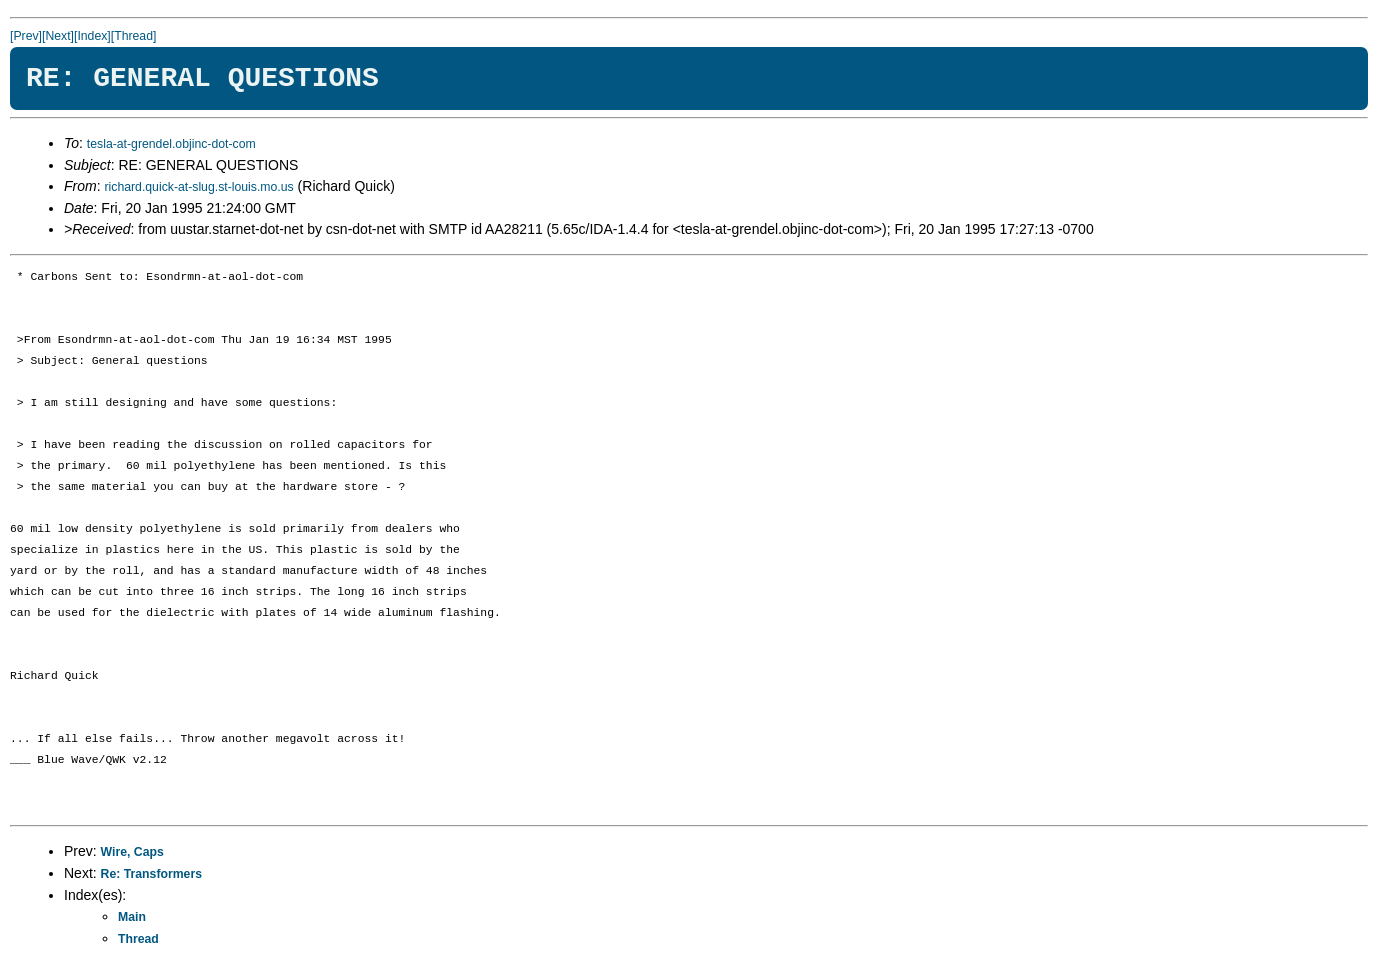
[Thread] (134, 36)
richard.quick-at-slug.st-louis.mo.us (198, 187)
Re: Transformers (151, 874)
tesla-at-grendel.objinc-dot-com (171, 144)
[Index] (92, 36)
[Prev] (26, 36)
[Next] (58, 36)
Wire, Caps (132, 852)
